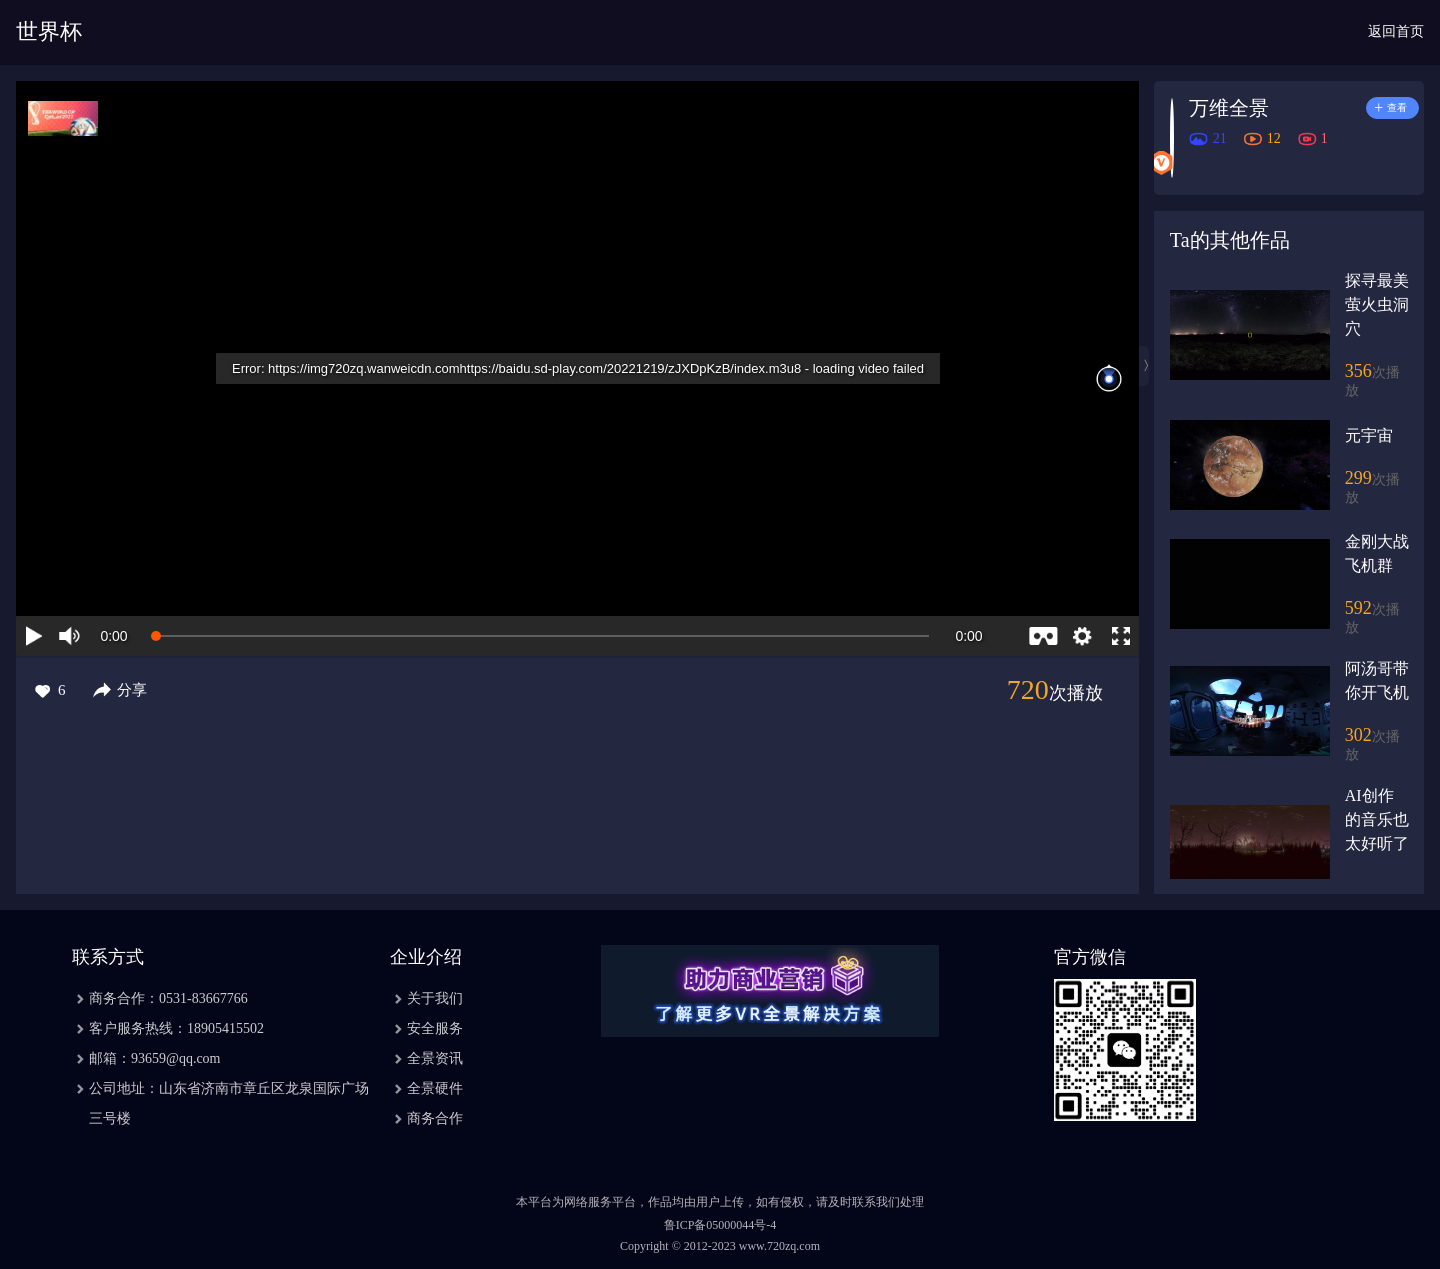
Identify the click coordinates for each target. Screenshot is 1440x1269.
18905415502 (225, 1028)
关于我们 (435, 998)
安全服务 (435, 1028)
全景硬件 (435, 1088)
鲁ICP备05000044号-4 (720, 1225)
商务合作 (435, 1118)
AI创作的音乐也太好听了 (1377, 819)
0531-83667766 (203, 998)
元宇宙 (1369, 435)
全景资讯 (435, 1058)
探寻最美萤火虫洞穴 (1377, 304)
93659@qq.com (176, 1058)
